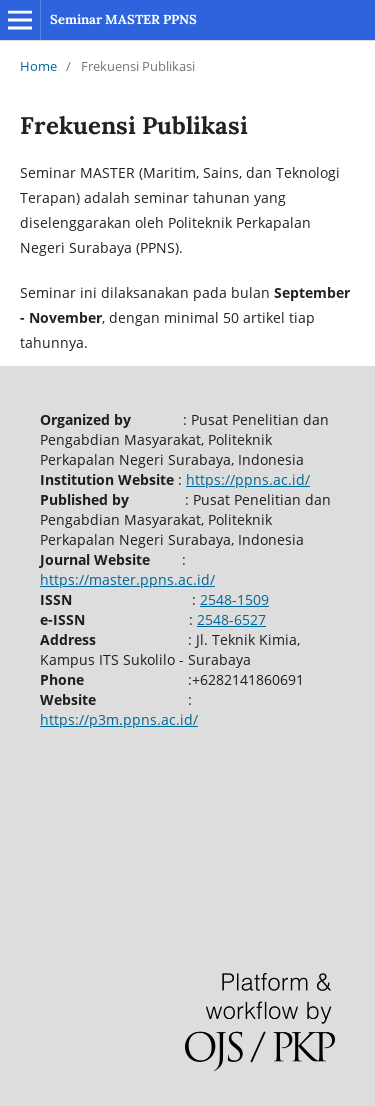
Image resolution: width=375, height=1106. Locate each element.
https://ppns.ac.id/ (248, 479)
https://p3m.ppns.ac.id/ (119, 719)
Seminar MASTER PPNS (123, 19)
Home (38, 66)
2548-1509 (234, 599)
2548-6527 (231, 619)
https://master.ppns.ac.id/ (127, 579)
